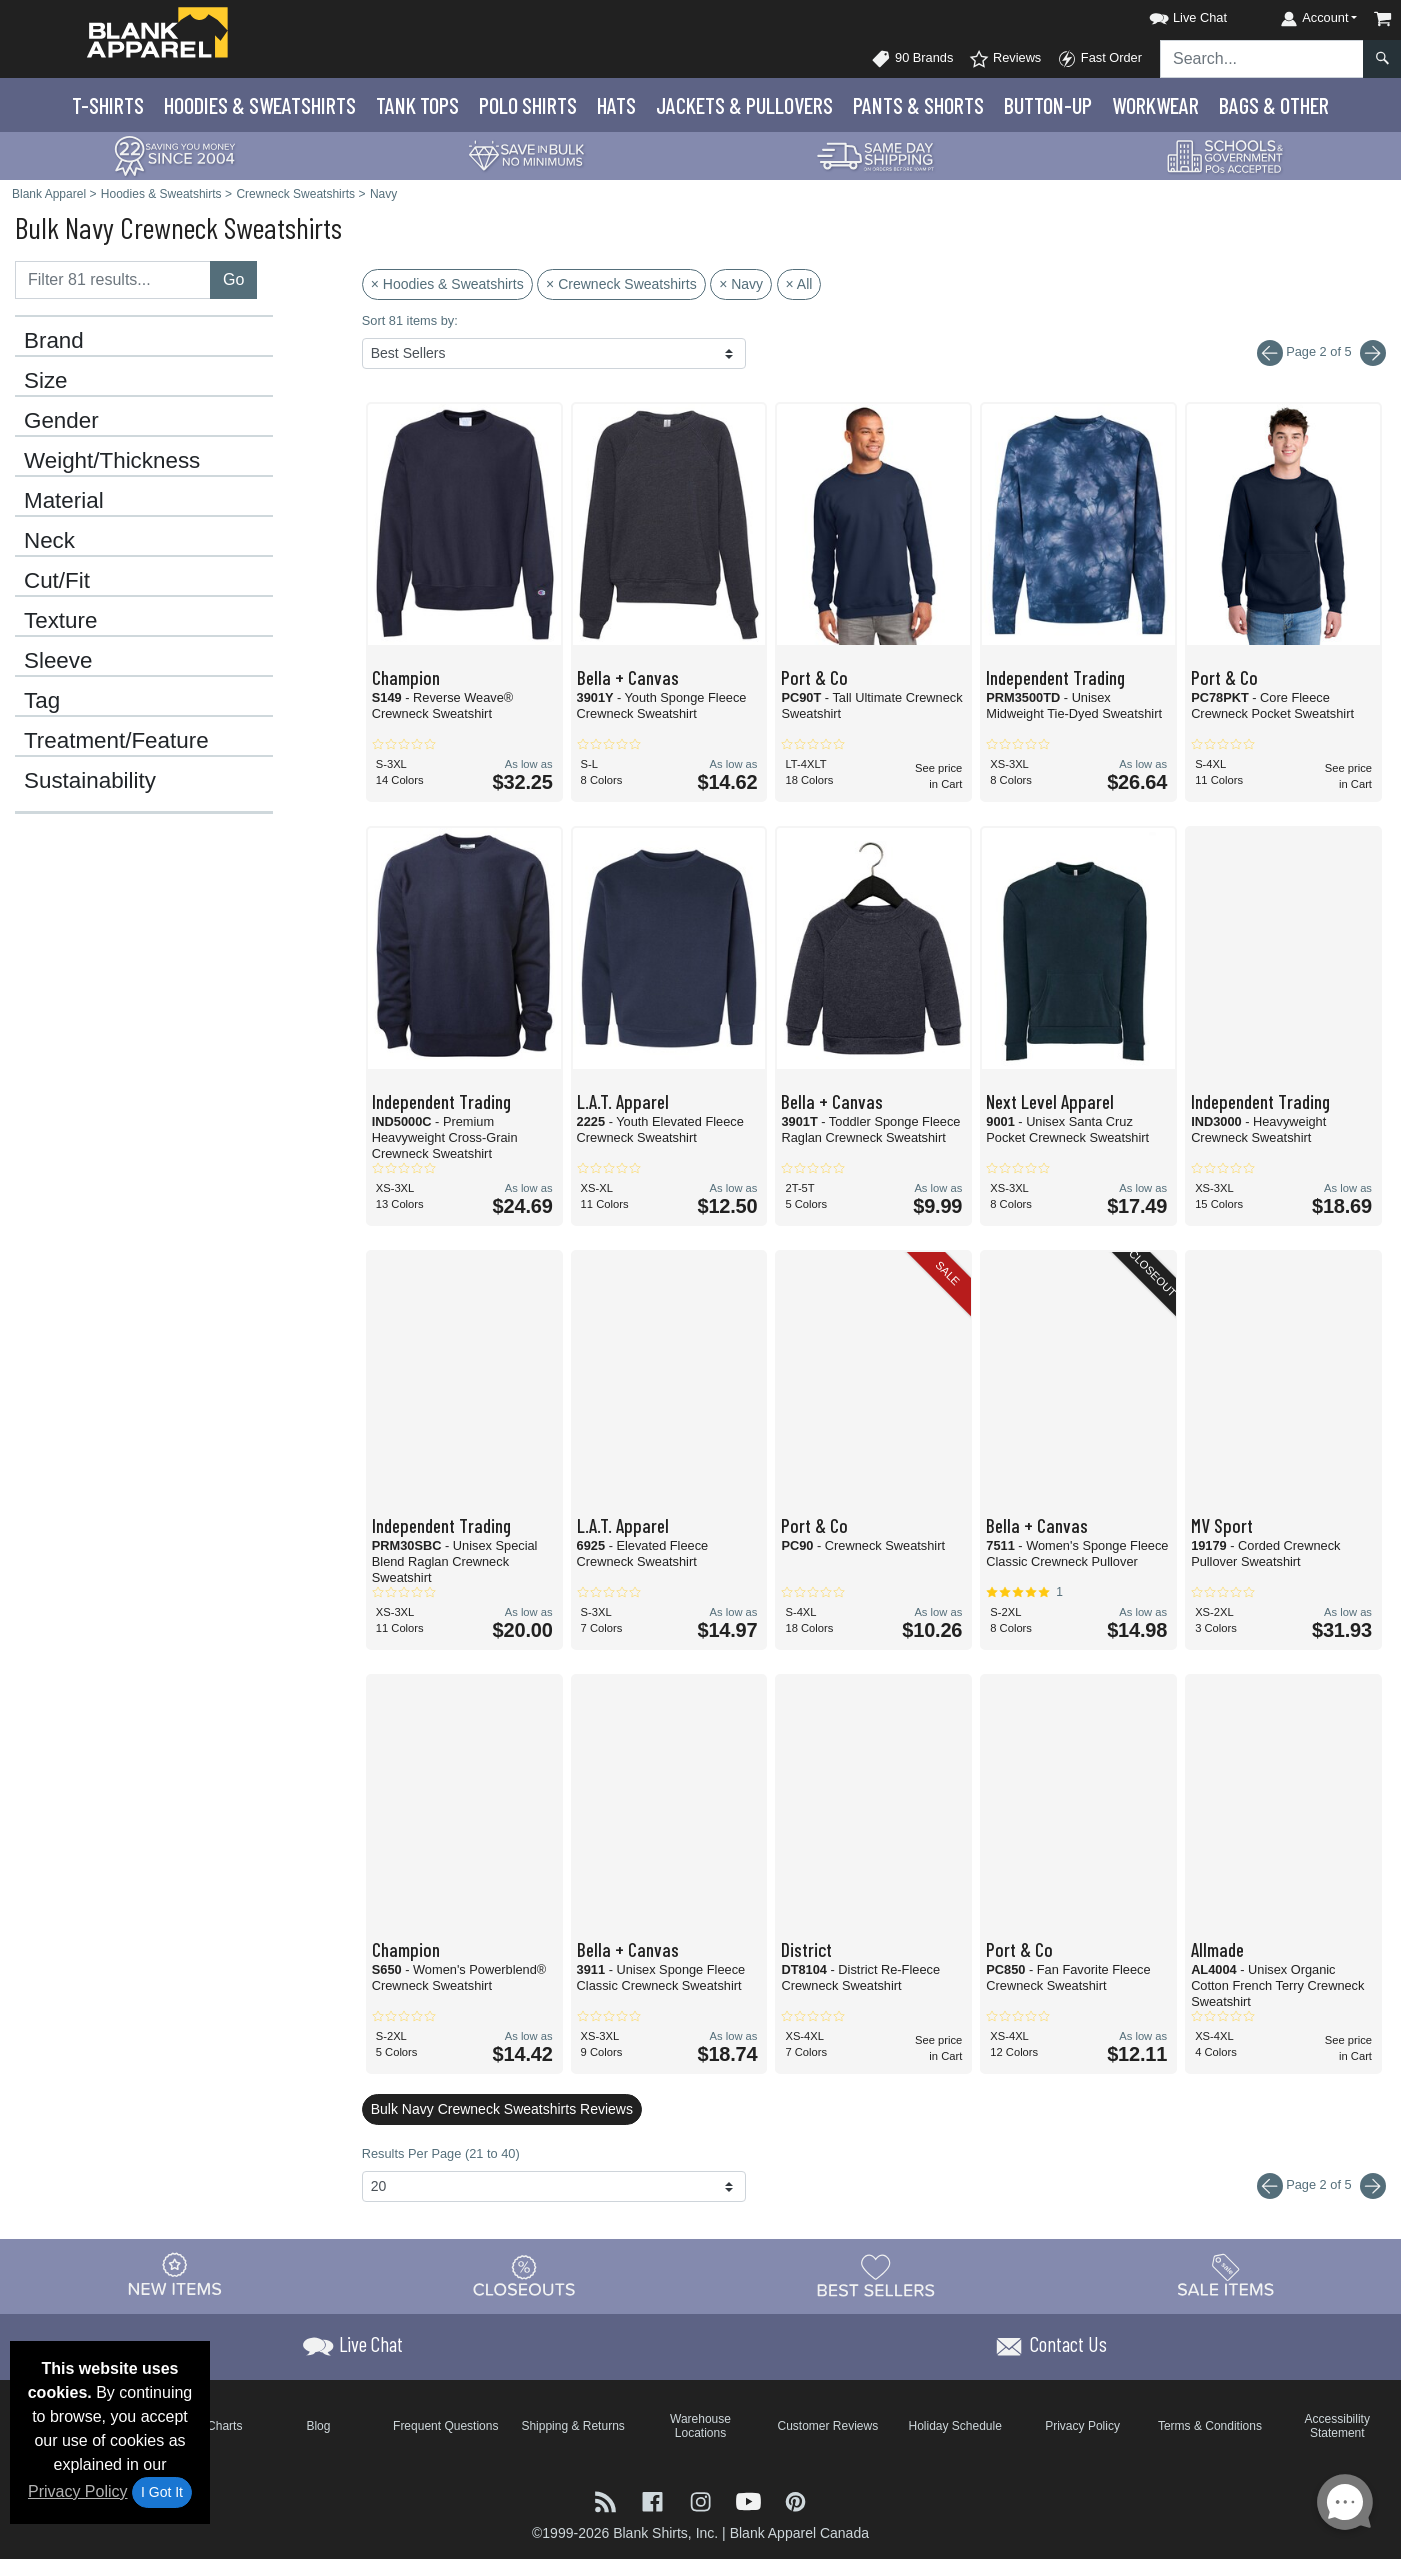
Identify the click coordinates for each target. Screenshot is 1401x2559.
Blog (318, 2426)
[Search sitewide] (1262, 59)
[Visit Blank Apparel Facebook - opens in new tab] (655, 2499)
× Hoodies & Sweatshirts (447, 284)
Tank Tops (417, 105)
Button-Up (1048, 105)
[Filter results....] (113, 280)
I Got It (162, 2492)
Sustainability (90, 781)
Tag (42, 701)
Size (46, 381)
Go (233, 279)
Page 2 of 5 (1321, 2186)
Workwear (1155, 105)
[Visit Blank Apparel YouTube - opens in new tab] (751, 2499)
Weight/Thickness (112, 461)
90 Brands (912, 59)
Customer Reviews (827, 2426)
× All (799, 284)
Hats (616, 105)
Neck (49, 541)
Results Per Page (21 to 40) (441, 2153)
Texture (60, 621)
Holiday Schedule (954, 2426)
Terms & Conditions (1210, 2426)
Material (64, 501)
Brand (54, 341)
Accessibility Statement (1337, 2426)
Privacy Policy (78, 2491)
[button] (1170, 14)
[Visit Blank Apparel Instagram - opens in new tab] (703, 2499)
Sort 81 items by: (410, 320)
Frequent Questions (445, 2426)
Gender (61, 421)
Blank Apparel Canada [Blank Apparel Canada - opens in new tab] (799, 2533)
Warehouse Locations (700, 2426)
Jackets (744, 105)
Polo (528, 105)
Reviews (1005, 59)
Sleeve (58, 661)
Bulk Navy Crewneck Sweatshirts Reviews (502, 2109)
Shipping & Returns (572, 2426)
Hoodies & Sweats (260, 105)
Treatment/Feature (116, 741)
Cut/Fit (57, 581)
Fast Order (1099, 59)
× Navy (741, 284)
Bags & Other (1274, 105)
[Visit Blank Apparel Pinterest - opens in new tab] (795, 2499)
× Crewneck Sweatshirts (621, 284)
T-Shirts (108, 105)
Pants (918, 105)
